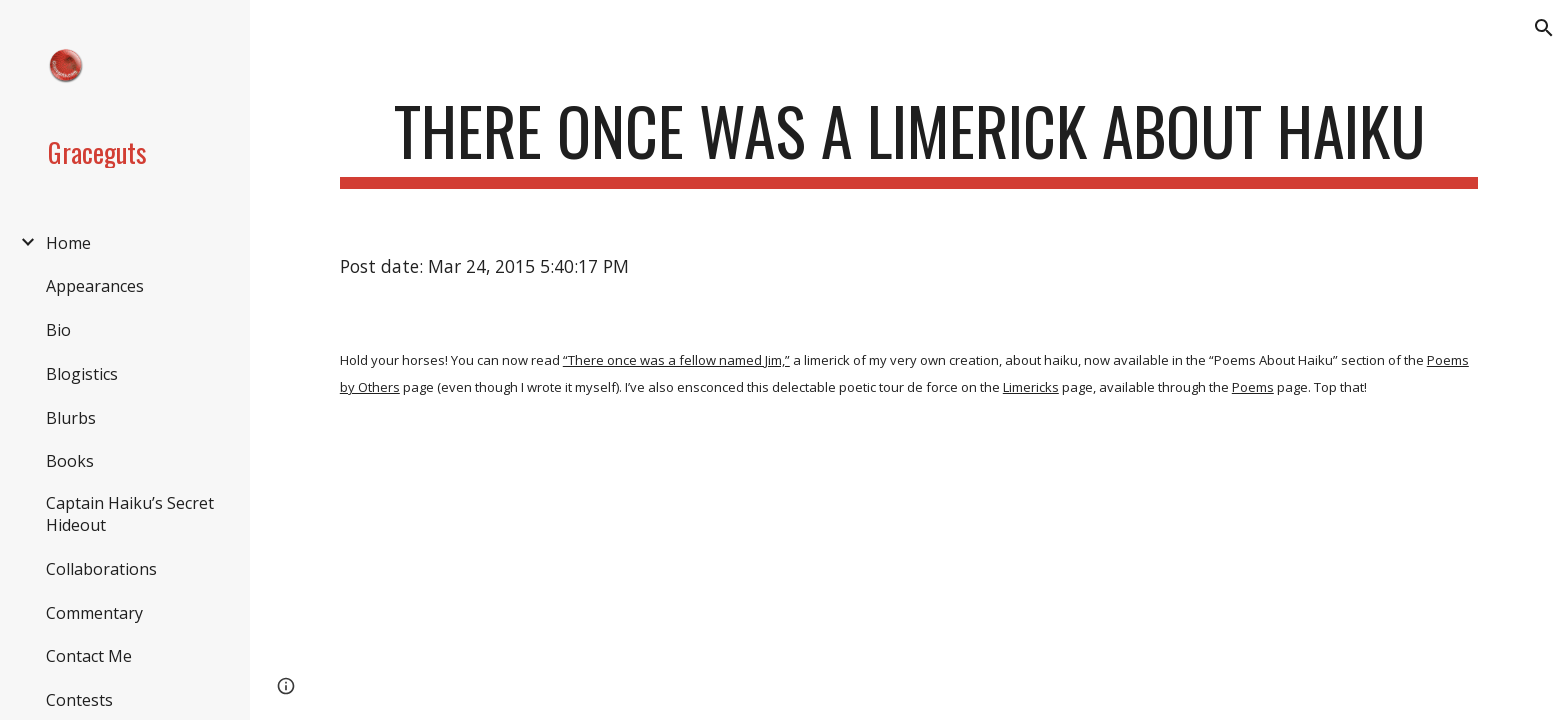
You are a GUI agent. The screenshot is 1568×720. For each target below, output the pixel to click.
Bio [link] (58, 330)
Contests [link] (79, 700)
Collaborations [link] (101, 569)
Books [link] (70, 461)
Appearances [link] (95, 286)
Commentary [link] (94, 613)
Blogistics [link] (82, 374)
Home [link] (68, 243)
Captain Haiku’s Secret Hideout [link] (130, 514)
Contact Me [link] (89, 656)
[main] (909, 140)
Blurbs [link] (71, 418)
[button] (1544, 28)
